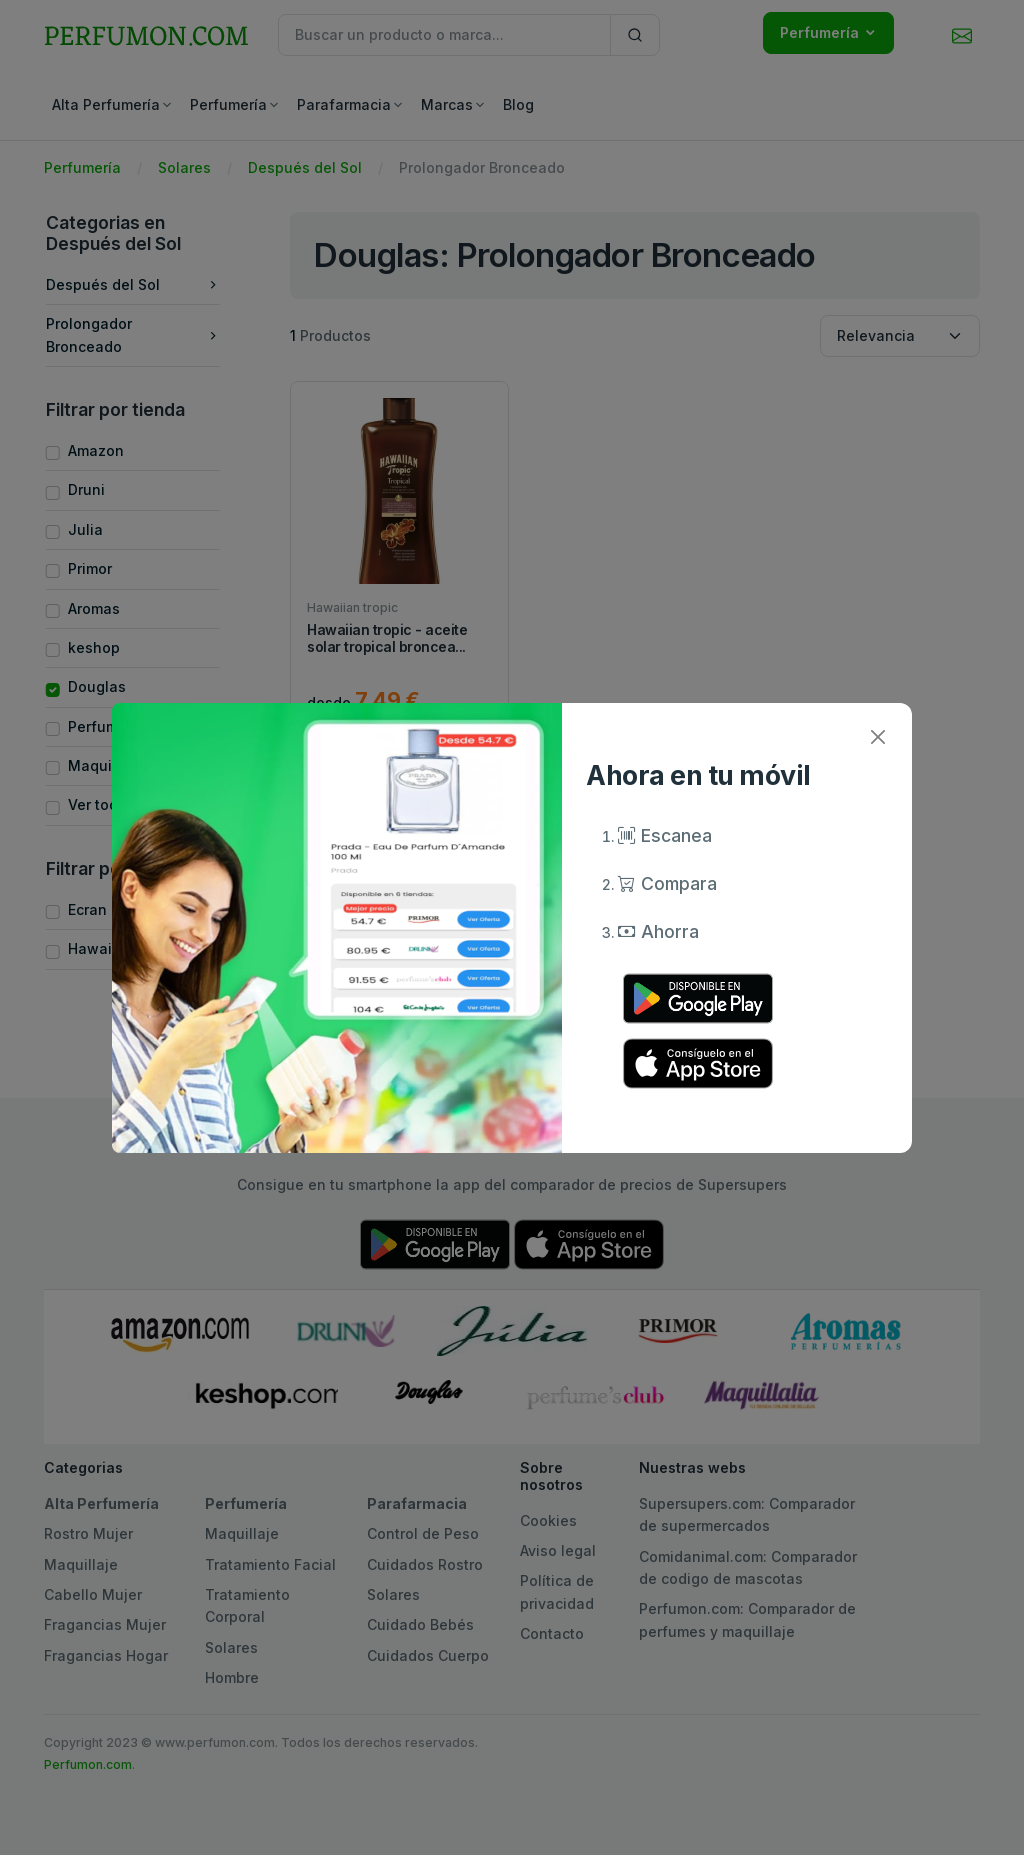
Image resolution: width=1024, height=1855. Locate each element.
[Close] (877, 737)
